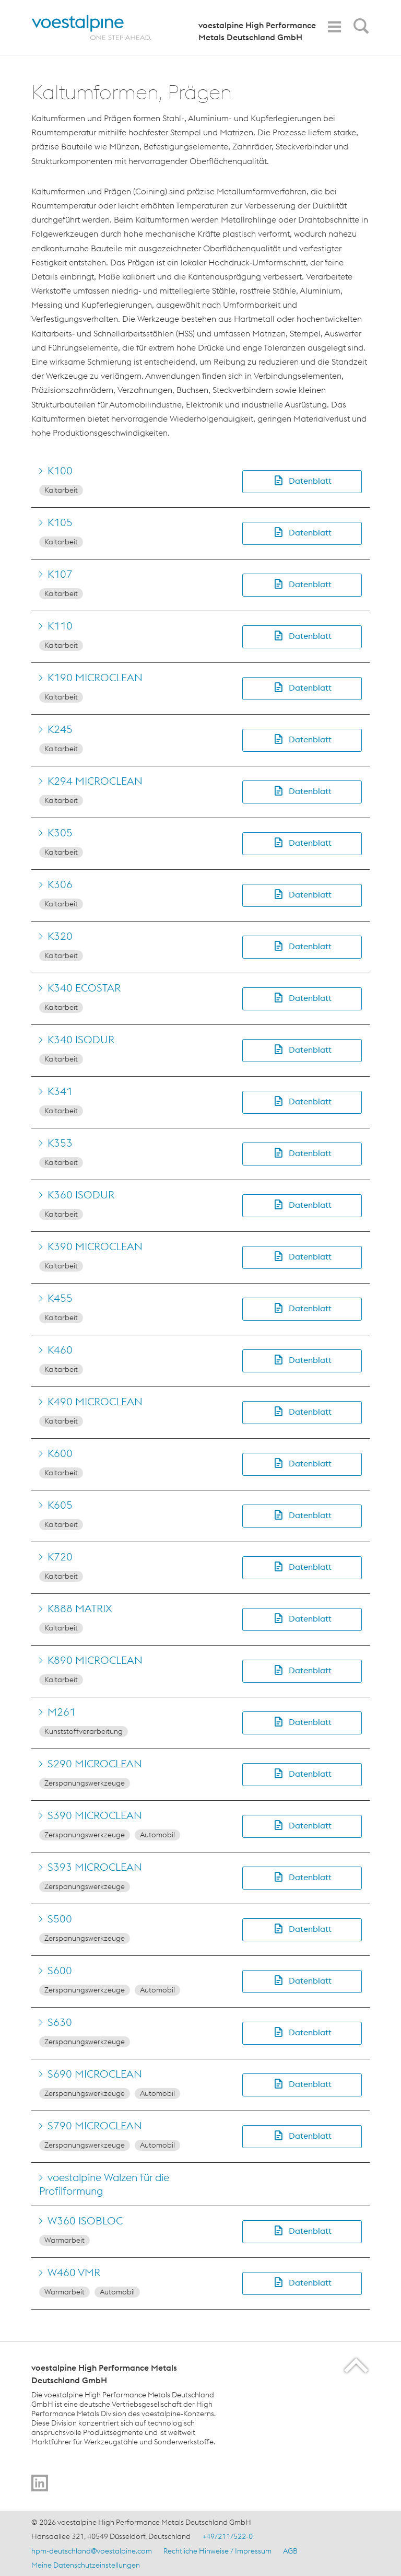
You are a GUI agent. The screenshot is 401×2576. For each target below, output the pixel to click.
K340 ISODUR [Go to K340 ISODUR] (81, 1039)
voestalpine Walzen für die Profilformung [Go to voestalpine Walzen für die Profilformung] (104, 2184)
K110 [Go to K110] (60, 625)
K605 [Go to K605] (60, 1504)
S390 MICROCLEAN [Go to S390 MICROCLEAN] (95, 1815)
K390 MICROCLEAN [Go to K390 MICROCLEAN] (95, 1246)
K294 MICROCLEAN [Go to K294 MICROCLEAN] (95, 780)
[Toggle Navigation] (334, 27)
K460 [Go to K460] (60, 1349)
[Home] (100, 27)
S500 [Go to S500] (60, 1918)
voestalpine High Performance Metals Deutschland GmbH (257, 31)
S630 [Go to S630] (60, 2022)
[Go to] (39, 2483)
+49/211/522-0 (227, 2536)
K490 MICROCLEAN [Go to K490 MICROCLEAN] (95, 1401)
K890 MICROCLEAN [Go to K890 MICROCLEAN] (95, 1659)
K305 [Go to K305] (60, 832)
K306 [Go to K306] (60, 884)
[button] (302, 481)
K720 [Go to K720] (60, 1556)
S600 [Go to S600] (60, 1970)
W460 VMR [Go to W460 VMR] (74, 2272)
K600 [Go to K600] (60, 1453)
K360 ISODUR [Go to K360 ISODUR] (81, 1194)
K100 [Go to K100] (60, 470)
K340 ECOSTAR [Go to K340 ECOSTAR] (84, 987)
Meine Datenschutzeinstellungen (85, 2565)
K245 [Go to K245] (60, 729)
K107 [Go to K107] (60, 573)
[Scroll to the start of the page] (356, 2365)
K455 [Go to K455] (60, 1297)
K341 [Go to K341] (60, 1091)
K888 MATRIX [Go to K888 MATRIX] (80, 1608)
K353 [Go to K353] (60, 1142)
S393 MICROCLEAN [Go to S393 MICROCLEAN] (95, 1866)
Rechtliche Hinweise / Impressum (217, 2551)
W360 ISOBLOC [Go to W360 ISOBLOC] (85, 2220)
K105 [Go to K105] (60, 522)
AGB (290, 2551)
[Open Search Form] (359, 28)
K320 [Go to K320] (60, 935)
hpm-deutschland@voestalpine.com (91, 2551)
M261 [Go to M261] (62, 1711)
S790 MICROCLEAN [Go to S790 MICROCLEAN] (95, 2125)
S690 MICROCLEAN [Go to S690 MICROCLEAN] (95, 2073)
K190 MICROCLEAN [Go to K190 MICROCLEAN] (95, 677)
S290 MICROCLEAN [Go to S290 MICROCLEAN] (95, 1763)
